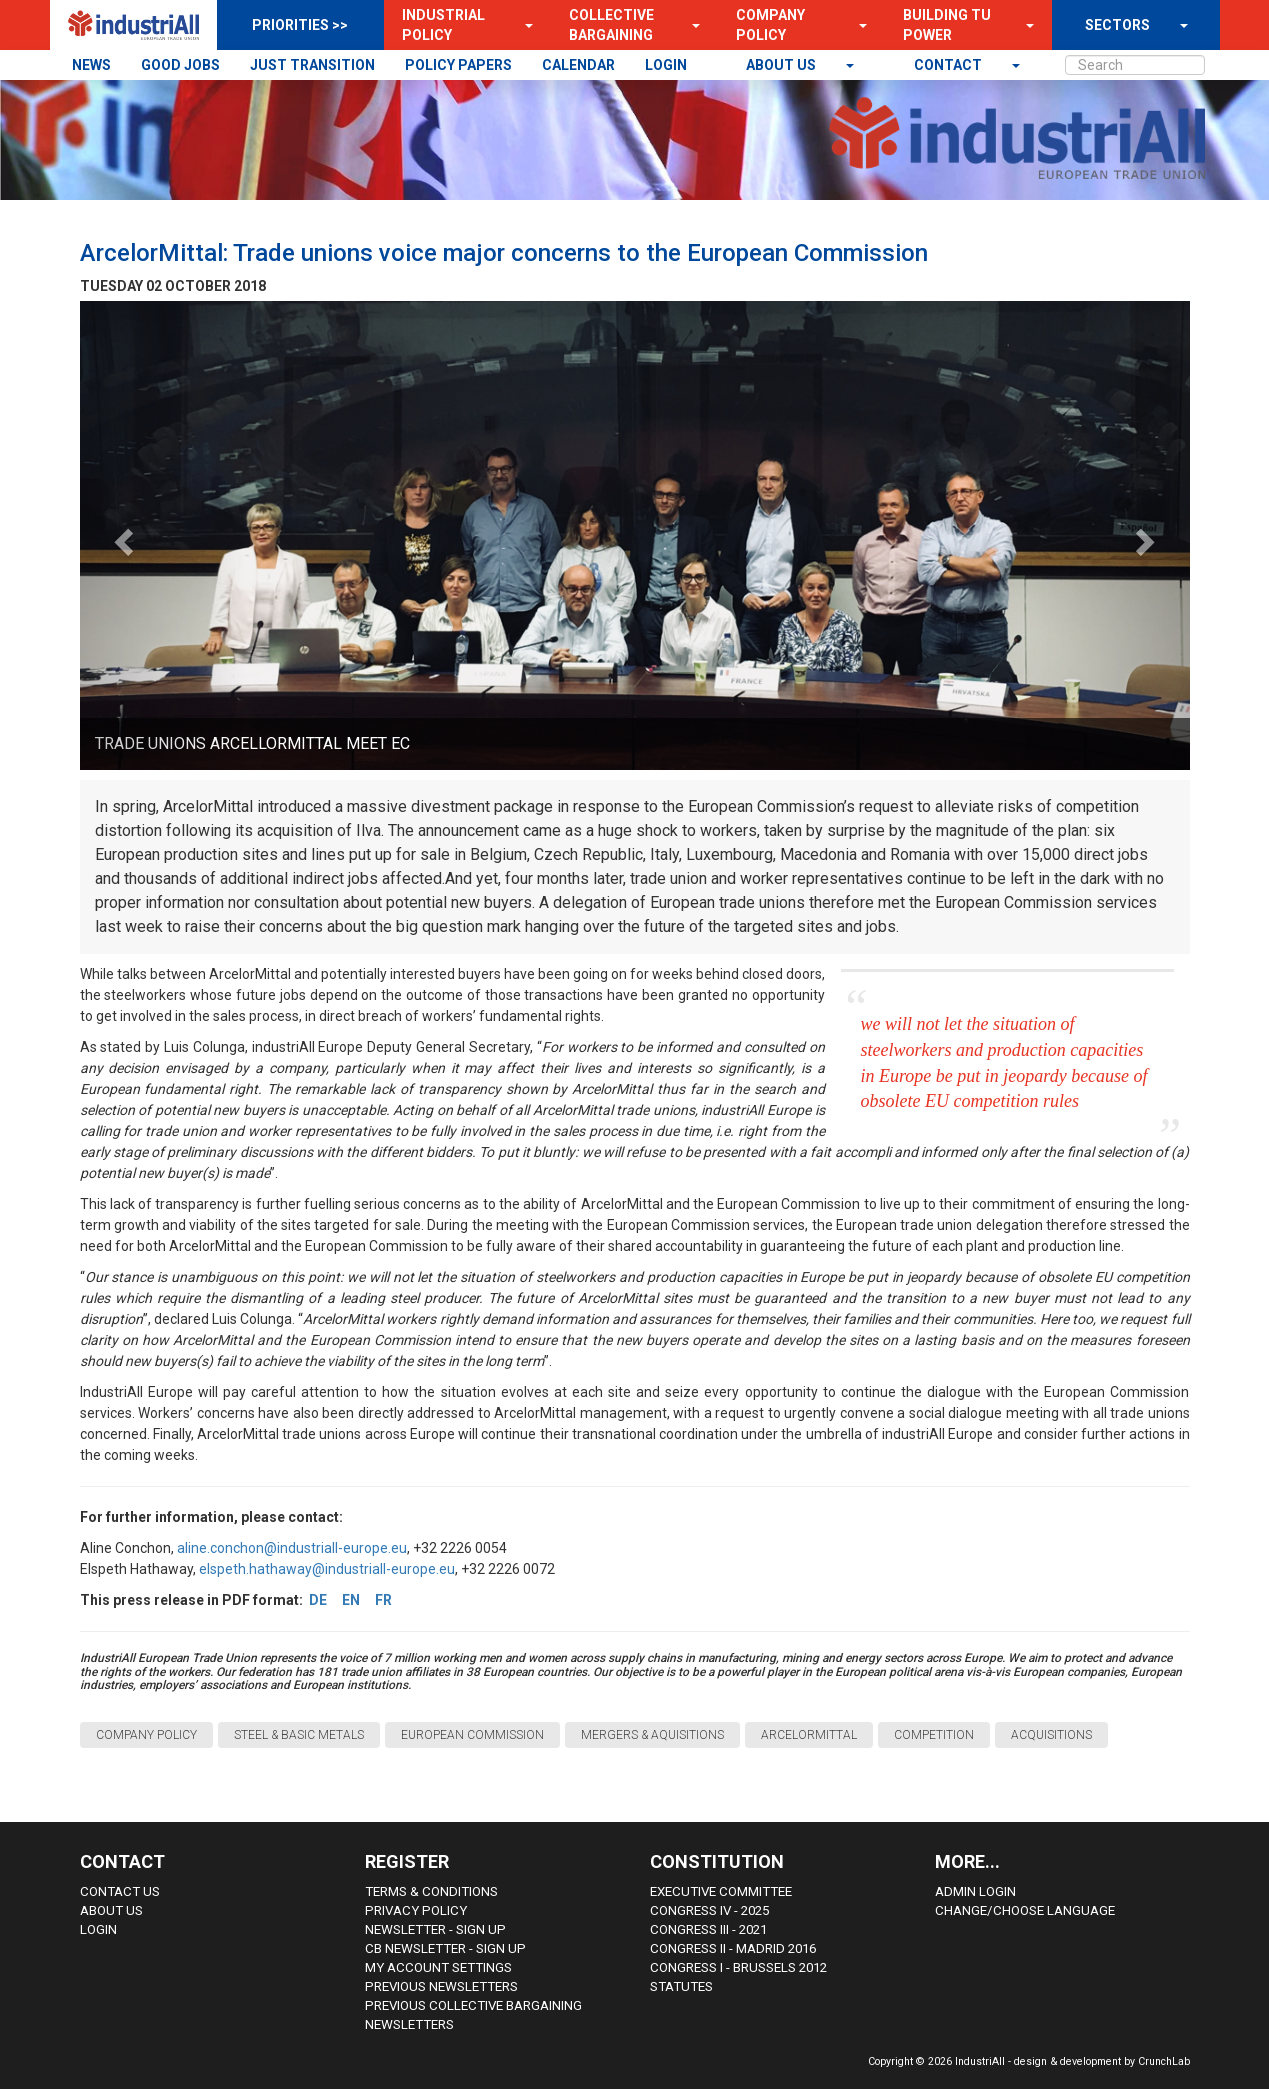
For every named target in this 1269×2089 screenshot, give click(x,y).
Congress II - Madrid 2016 (733, 1948)
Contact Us (120, 1891)
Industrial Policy (443, 25)
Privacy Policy (416, 1910)
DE (318, 1600)
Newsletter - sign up (435, 1929)
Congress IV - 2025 (709, 1910)
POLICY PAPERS (458, 65)
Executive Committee (721, 1891)
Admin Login (975, 1891)
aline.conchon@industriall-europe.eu (292, 1548)
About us (782, 65)
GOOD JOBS (180, 65)
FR (383, 1600)
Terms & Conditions (431, 1891)
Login (98, 1929)
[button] (523, 25)
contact (949, 65)
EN (351, 1600)
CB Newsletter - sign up (445, 1948)
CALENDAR (578, 65)
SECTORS (1117, 25)
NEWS (91, 65)
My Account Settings (438, 1967)
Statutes (681, 1986)
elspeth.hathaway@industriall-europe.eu (327, 1569)
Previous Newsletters (441, 1986)
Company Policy (770, 25)
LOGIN (666, 65)
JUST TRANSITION (312, 65)
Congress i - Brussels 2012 (738, 1967)
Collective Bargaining (611, 25)
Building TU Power (947, 25)
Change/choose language (1025, 1910)
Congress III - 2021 (708, 1929)
